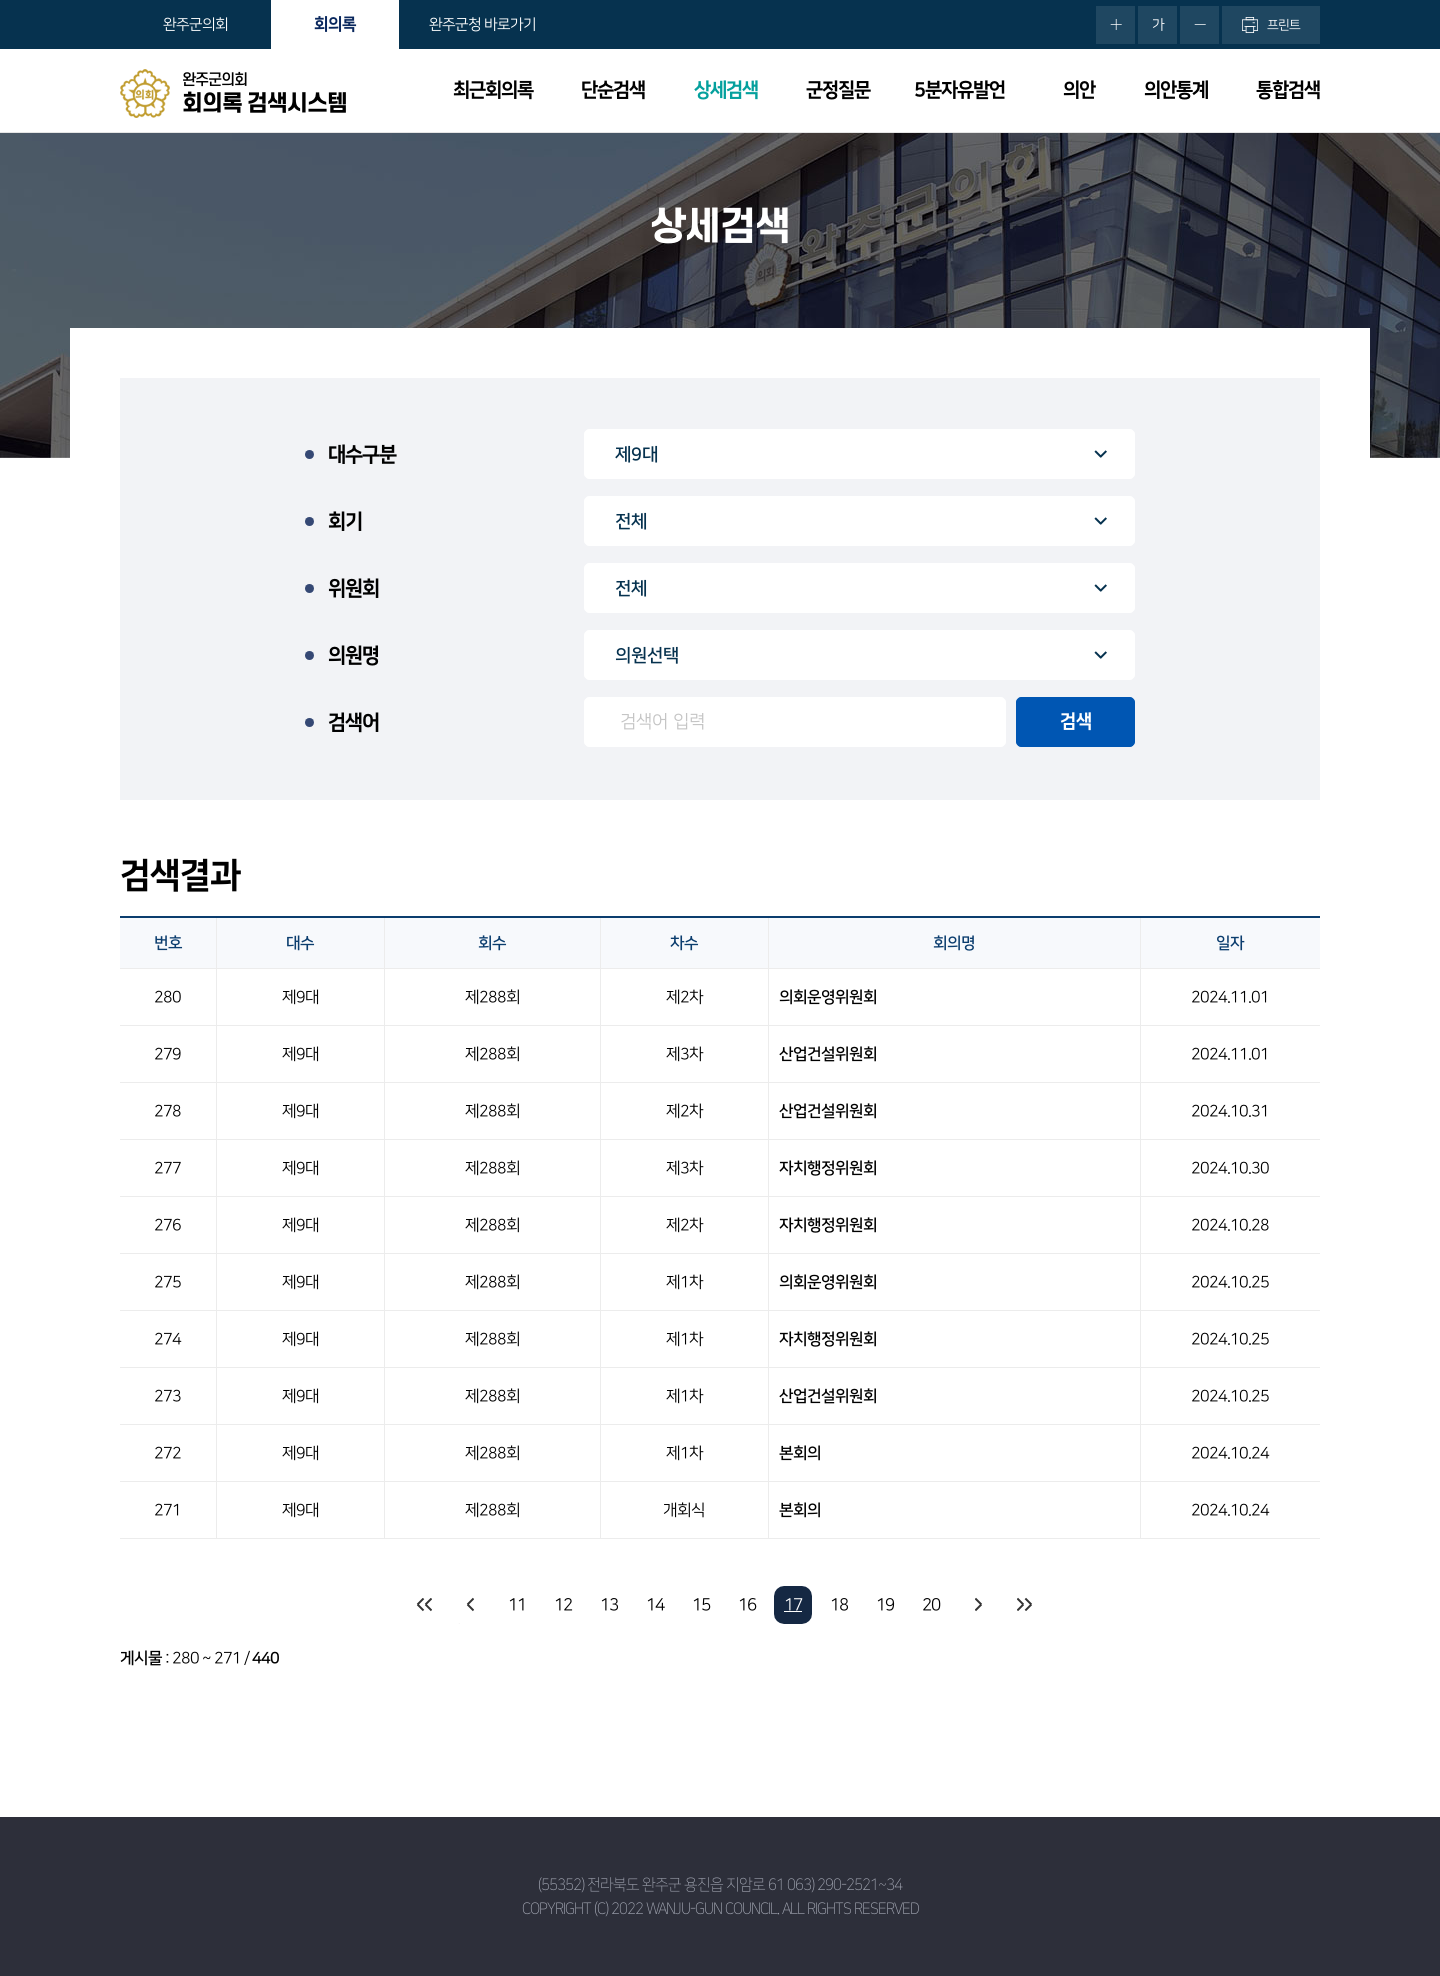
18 (839, 1605)
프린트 (1283, 25)
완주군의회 (195, 24)
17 (793, 1605)
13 (609, 1605)
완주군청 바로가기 (482, 24)
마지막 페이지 (1023, 1605)
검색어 (353, 723)
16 (747, 1605)
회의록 (335, 24)
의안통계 (1176, 90)
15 (701, 1605)
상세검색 (726, 90)
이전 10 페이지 (471, 1605)
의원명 (353, 656)
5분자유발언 (959, 90)
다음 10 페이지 (977, 1605)
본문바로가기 (0, 0)
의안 (1079, 90)
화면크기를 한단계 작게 (1199, 25)
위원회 (353, 589)
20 (931, 1605)
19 (885, 1605)
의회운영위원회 (828, 997)
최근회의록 (493, 90)
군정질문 (838, 90)
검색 (1076, 722)
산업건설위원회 (828, 1054)
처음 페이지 (425, 1605)
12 (563, 1605)
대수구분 (362, 455)
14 (655, 1605)
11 (517, 1605)
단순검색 (613, 90)
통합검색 (1288, 90)
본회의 (800, 1453)
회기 (345, 522)
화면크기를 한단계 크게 (1115, 25)
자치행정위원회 (828, 1168)
